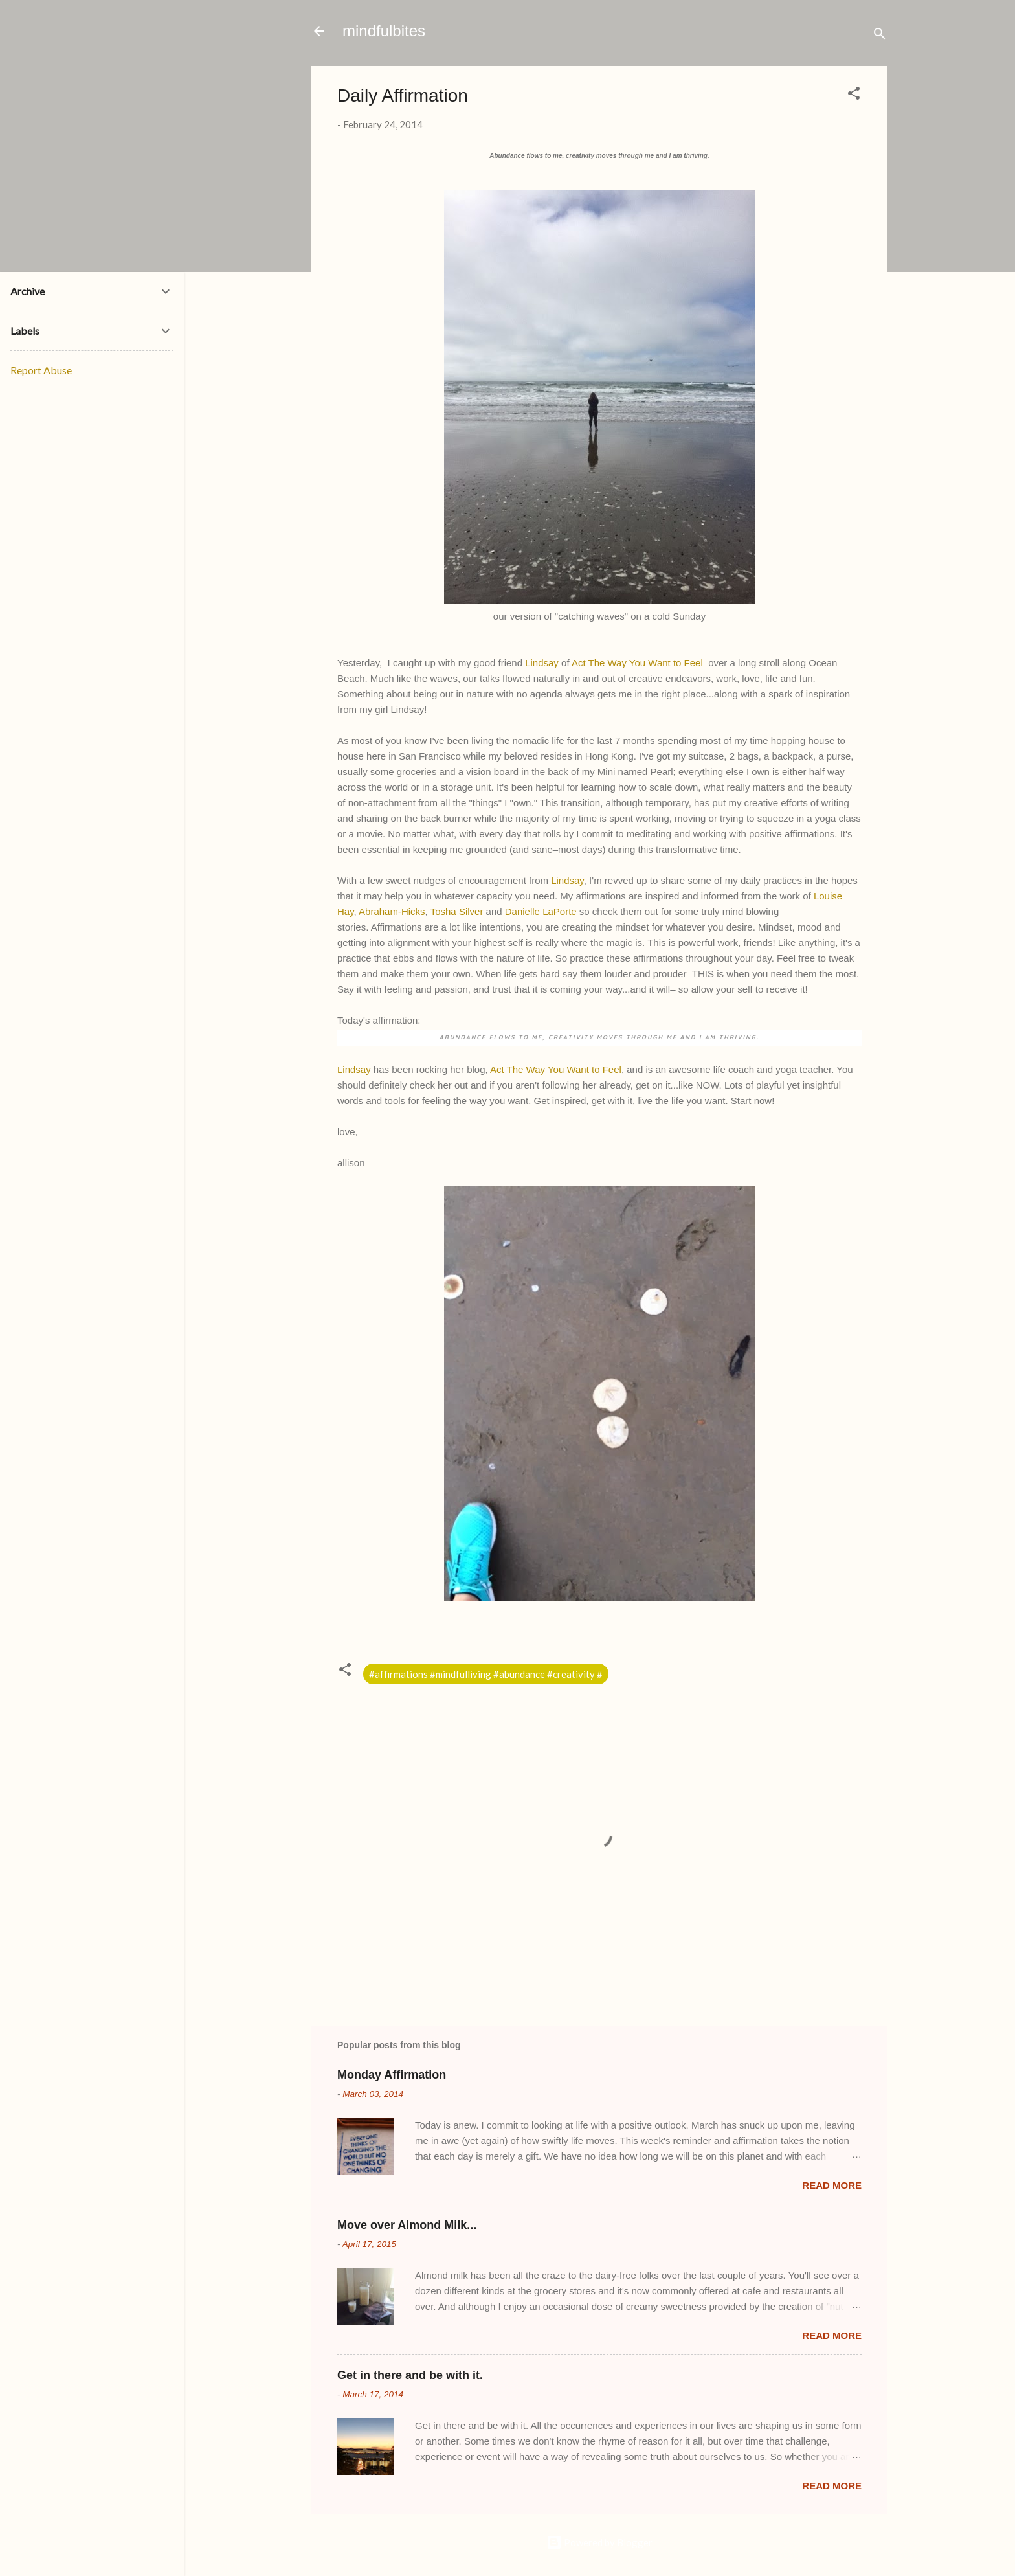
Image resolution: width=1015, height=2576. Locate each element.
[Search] (879, 35)
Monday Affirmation (391, 2074)
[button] (854, 95)
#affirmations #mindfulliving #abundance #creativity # (486, 1674)
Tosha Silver (457, 911)
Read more (832, 2185)
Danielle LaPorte (541, 911)
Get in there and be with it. (410, 2375)
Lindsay (542, 662)
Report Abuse (41, 370)
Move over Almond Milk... (406, 2225)
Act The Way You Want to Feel (637, 662)
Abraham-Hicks (392, 911)
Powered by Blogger (599, 2542)
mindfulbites (383, 31)
